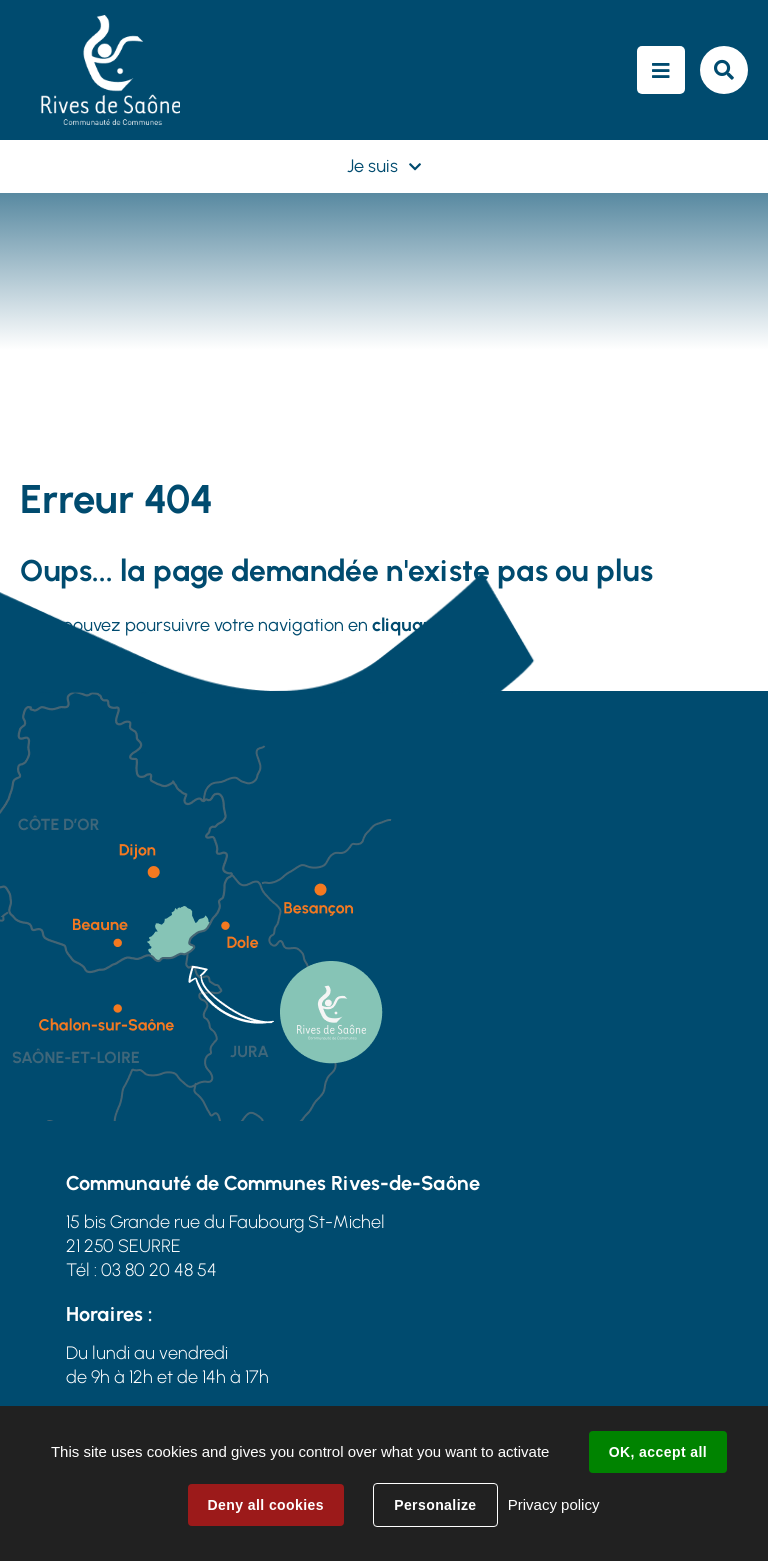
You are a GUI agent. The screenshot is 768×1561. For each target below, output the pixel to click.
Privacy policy (554, 1504)
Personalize (435, 1505)
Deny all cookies (266, 1505)
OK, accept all (658, 1452)
